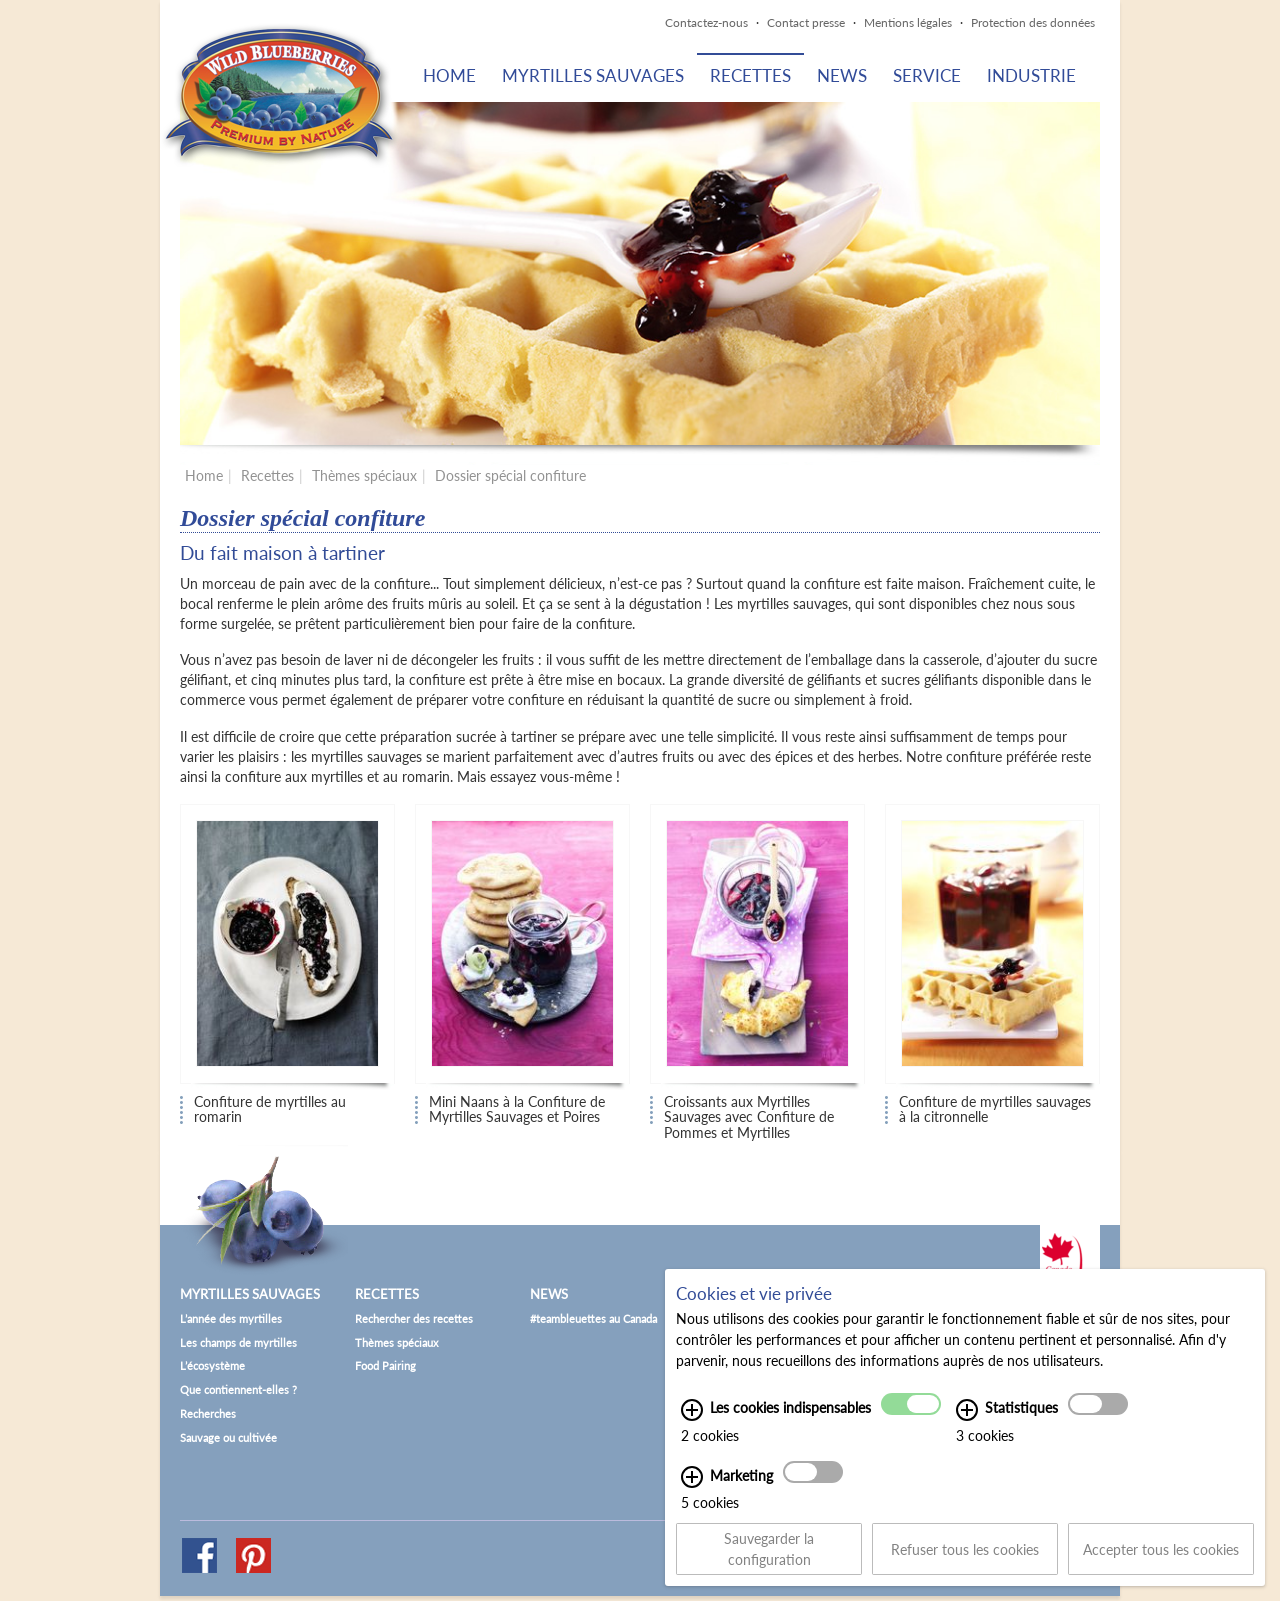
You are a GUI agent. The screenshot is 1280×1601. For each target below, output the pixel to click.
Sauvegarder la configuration (769, 1561)
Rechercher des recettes (414, 1318)
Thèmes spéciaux (364, 475)
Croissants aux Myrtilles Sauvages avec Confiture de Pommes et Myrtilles (749, 1111)
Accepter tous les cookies (1161, 1560)
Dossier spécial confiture (510, 475)
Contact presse (806, 22)
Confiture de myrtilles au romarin (270, 1109)
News (842, 75)
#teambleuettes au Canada (593, 1318)
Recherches (208, 1413)
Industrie (1031, 75)
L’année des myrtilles (231, 1318)
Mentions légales (908, 22)
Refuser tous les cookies (965, 1560)
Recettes (750, 75)
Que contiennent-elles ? (238, 1389)
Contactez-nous (706, 22)
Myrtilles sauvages (593, 75)
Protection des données (1033, 22)
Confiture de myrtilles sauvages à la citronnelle (995, 1109)
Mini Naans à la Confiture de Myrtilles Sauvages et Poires (517, 1109)
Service (927, 75)
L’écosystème (212, 1365)
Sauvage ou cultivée (228, 1437)
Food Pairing (385, 1365)
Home (449, 75)
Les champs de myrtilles (238, 1342)
